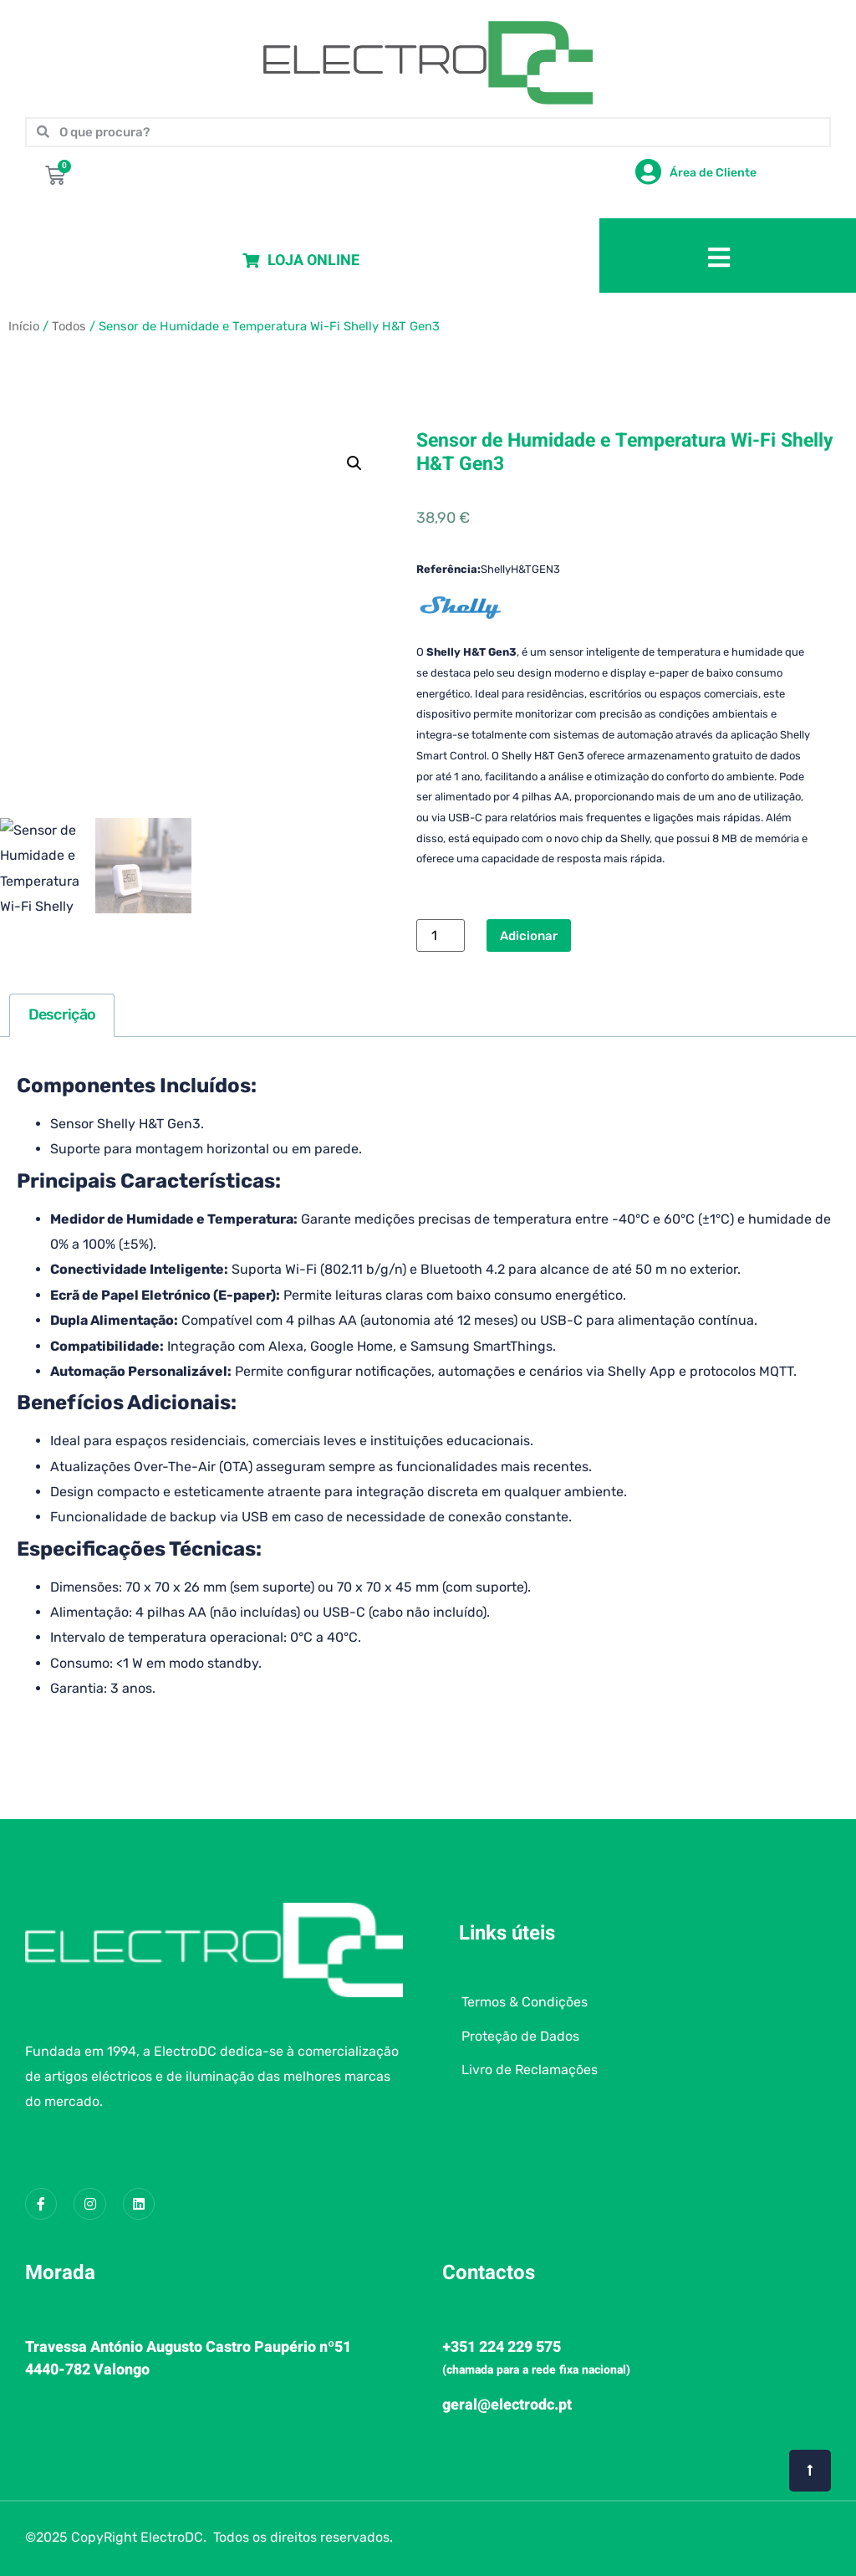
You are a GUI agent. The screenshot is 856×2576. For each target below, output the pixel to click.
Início (23, 326)
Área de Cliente (713, 173)
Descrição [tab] (62, 1014)
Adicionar (529, 935)
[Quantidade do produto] (440, 935)
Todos (69, 326)
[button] (354, 463)
